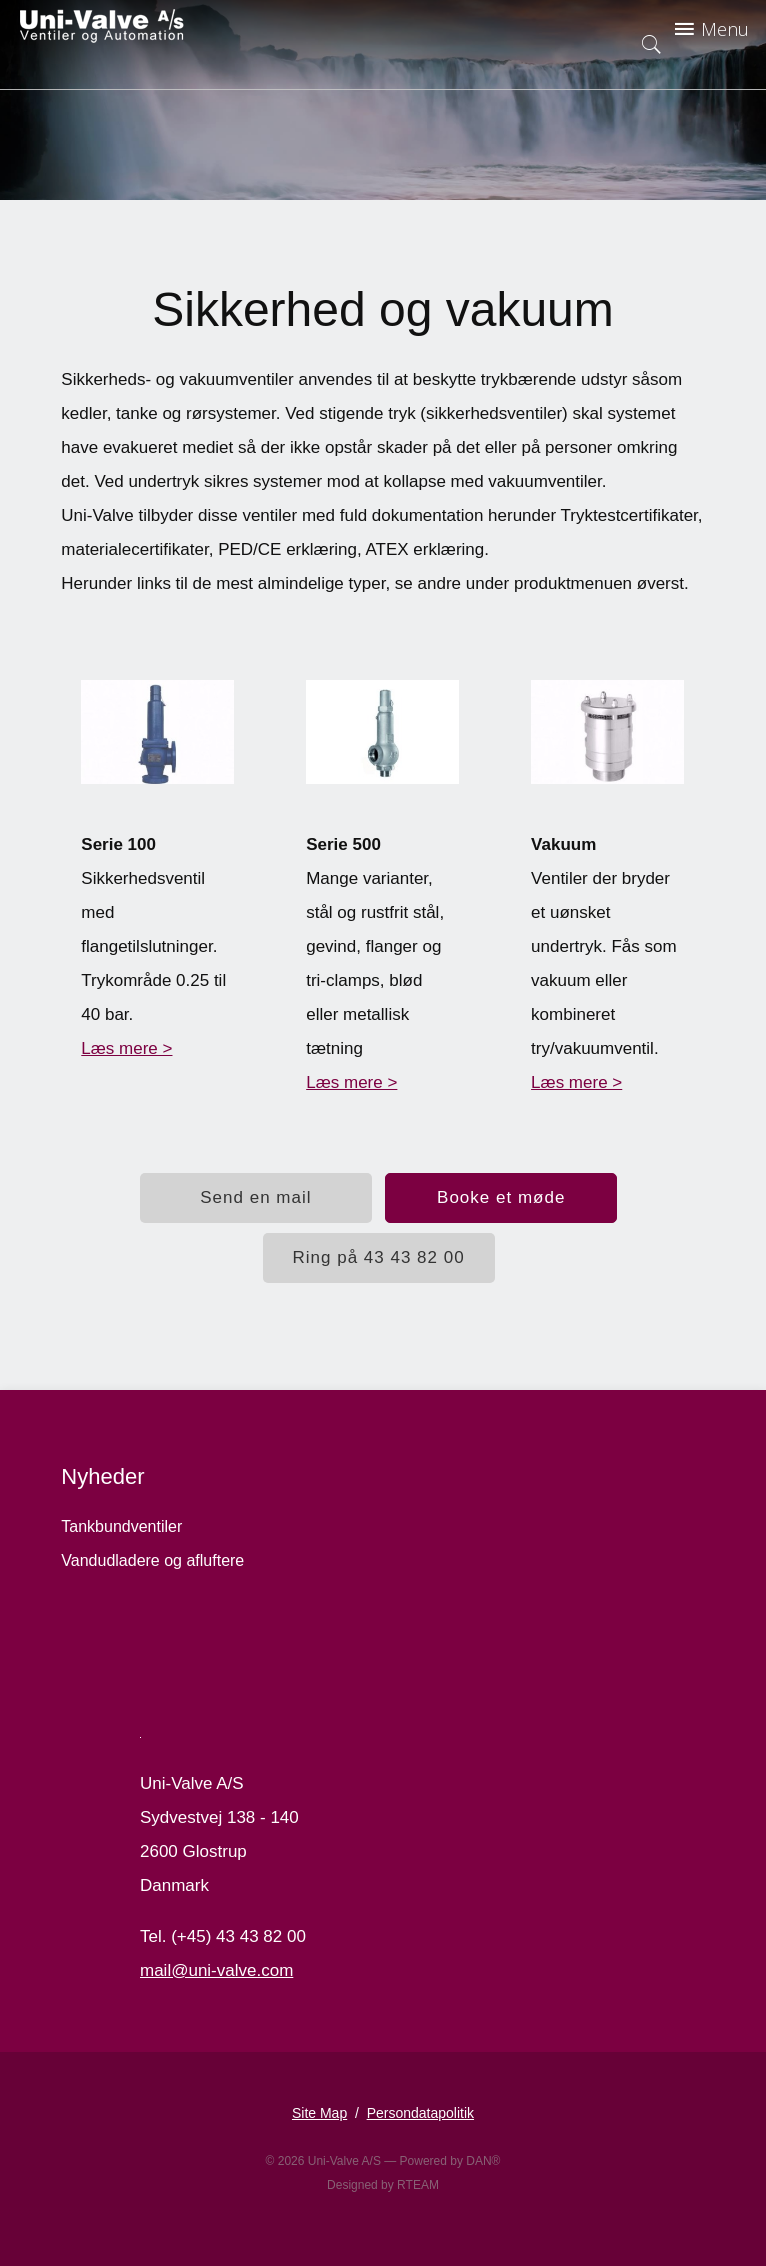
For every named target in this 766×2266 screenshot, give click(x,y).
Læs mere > (126, 1048)
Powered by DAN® (450, 2161)
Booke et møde (501, 1197)
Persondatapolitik (420, 2113)
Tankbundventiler (121, 1526)
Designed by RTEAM (383, 2185)
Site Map (319, 2113)
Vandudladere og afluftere (152, 1560)
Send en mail (255, 1197)
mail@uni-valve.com (216, 1970)
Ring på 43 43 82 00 (378, 1257)
